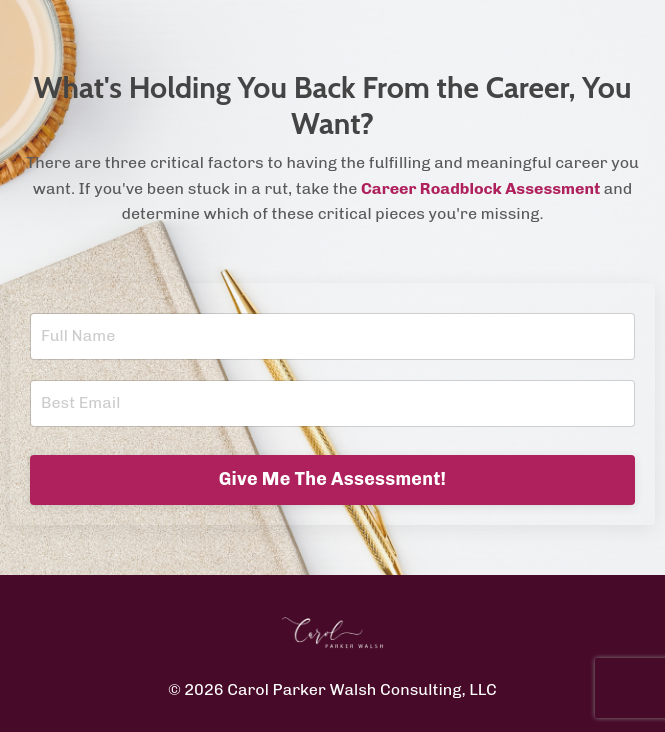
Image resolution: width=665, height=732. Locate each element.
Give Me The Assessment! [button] (333, 479)
